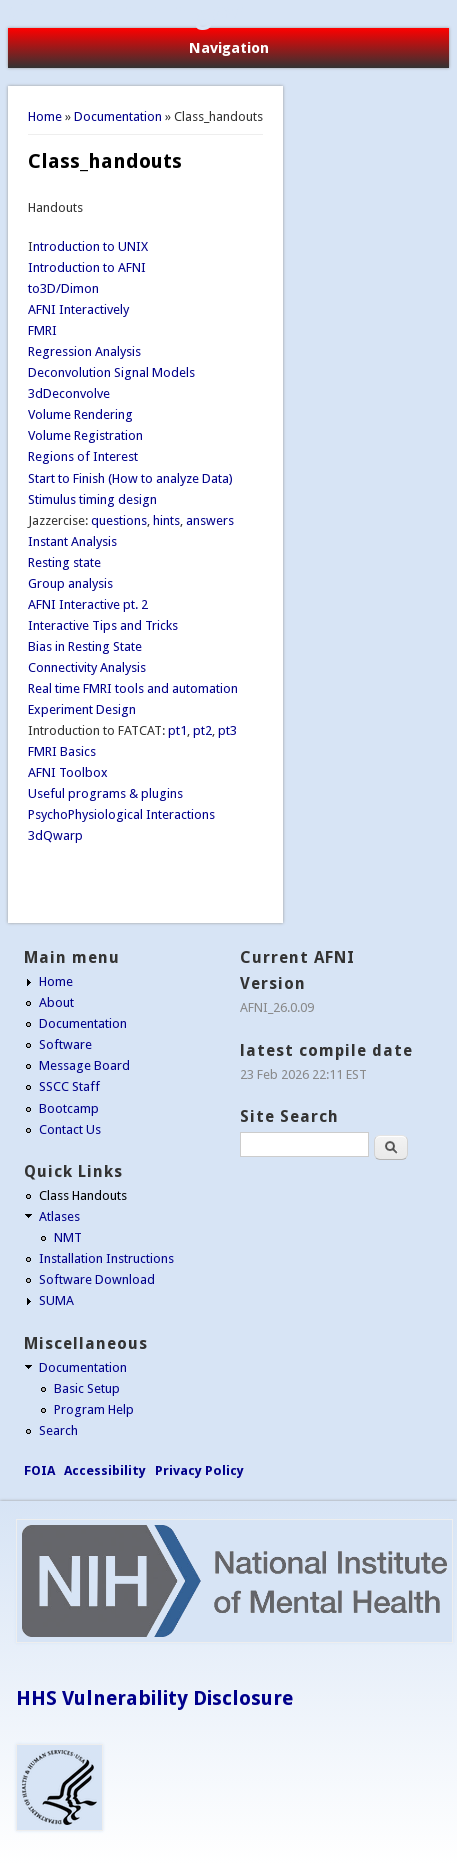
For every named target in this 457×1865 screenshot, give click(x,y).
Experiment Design (82, 709)
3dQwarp (55, 835)
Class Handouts (83, 1195)
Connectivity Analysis (87, 667)
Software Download (97, 1279)
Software (65, 1044)
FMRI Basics (62, 751)
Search (58, 1430)
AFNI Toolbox (68, 772)
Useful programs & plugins (105, 793)
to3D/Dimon (63, 288)
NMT (68, 1237)
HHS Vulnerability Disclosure (154, 1698)
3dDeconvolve (69, 393)
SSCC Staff (69, 1086)
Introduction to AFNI (87, 267)
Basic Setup (87, 1388)
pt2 (202, 730)
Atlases (59, 1216)
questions (119, 520)
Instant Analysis (72, 541)
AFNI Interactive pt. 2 (88, 604)
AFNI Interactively (78, 309)
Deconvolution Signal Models (111, 372)
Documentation (118, 116)
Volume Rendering (80, 414)
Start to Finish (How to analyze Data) (130, 478)
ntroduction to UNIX (90, 246)
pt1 (177, 730)
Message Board (84, 1065)
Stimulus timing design (92, 499)
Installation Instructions (106, 1258)
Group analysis (70, 583)
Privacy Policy (199, 1470)
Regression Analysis (84, 351)
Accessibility (105, 1470)
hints (166, 520)
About (56, 1002)
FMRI (42, 330)
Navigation (229, 48)
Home (45, 116)
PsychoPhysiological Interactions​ (121, 814)
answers (210, 520)
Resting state (64, 562)
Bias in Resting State (85, 646)
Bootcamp (69, 1108)
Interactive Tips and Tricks (103, 625)
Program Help (94, 1409)
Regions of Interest (83, 456)
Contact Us (70, 1129)
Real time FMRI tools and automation (133, 688)
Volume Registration (85, 435)
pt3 (227, 730)
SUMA (56, 1300)
